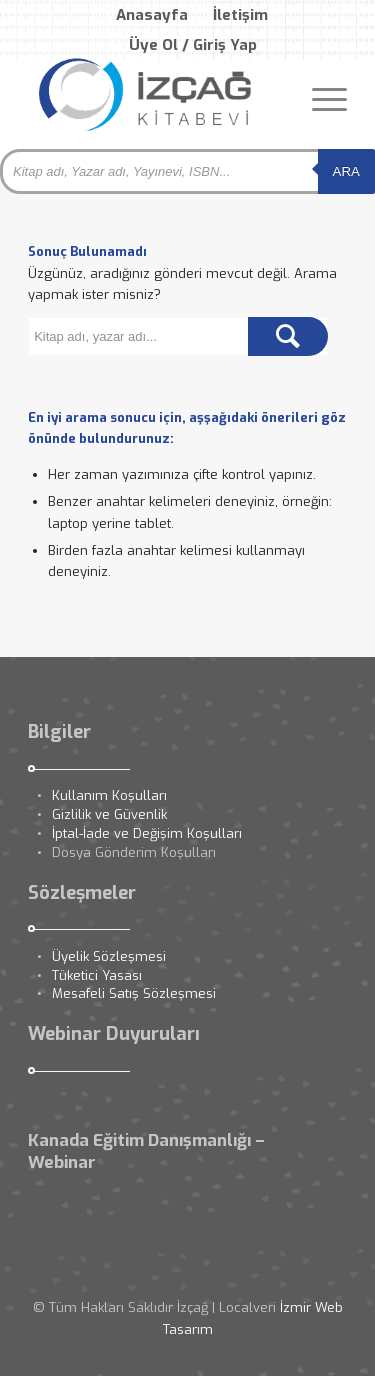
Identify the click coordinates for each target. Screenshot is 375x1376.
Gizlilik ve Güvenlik (109, 814)
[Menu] (319, 99)
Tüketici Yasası (97, 975)
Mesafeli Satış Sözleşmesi (134, 993)
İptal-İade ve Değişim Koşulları (147, 833)
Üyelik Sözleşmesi (109, 956)
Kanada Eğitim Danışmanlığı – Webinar (146, 1151)
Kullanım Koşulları (109, 795)
